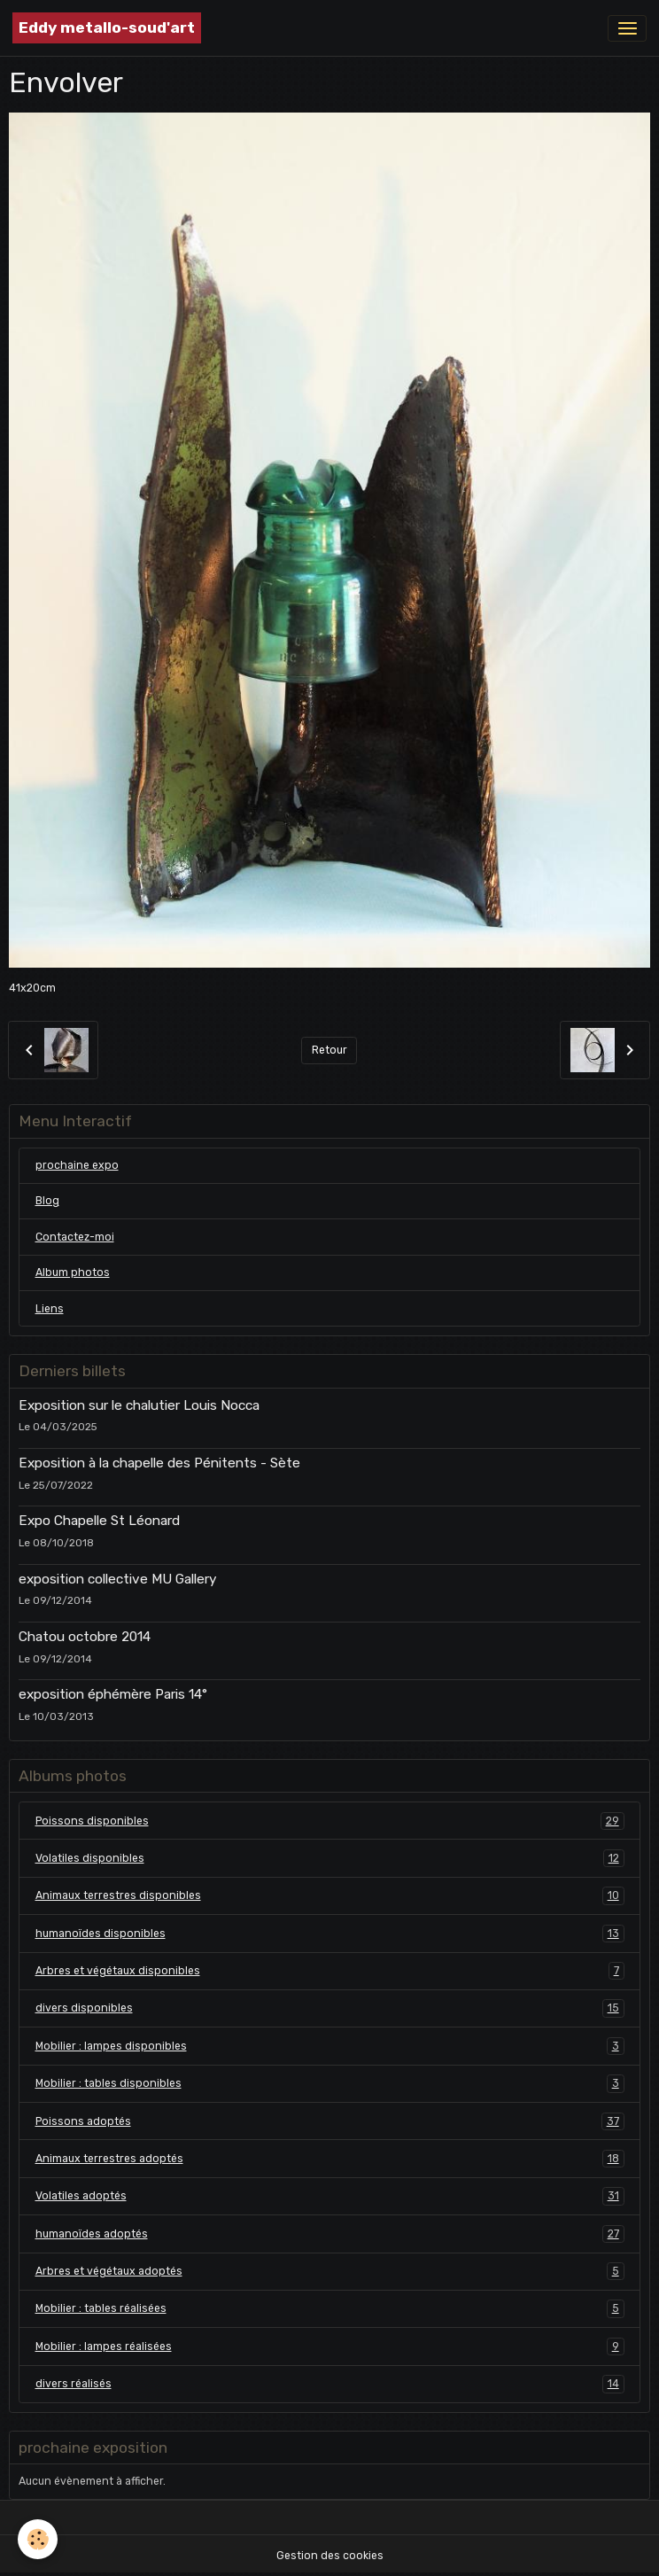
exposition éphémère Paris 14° (113, 1694)
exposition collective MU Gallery (117, 1579)
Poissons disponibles (329, 1821)
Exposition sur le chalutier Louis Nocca (139, 1405)
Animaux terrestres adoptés (329, 2158)
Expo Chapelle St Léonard (99, 1521)
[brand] (106, 27)
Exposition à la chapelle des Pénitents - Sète (159, 1463)
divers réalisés (329, 2384)
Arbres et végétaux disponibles (329, 1971)
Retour (329, 1050)
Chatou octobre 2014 (85, 1637)
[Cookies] (38, 2539)
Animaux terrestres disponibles (329, 1895)
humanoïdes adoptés (329, 2234)
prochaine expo (77, 1165)
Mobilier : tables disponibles (329, 2083)
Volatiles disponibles (329, 1858)
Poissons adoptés (329, 2121)
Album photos (72, 1272)
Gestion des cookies (330, 2555)
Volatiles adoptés (329, 2196)
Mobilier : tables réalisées (329, 2308)
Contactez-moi (74, 1237)
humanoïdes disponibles (329, 1933)
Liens (49, 1309)
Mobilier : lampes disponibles (329, 2046)
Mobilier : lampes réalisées (329, 2346)
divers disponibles (329, 2008)
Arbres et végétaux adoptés (329, 2271)
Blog (47, 1201)
